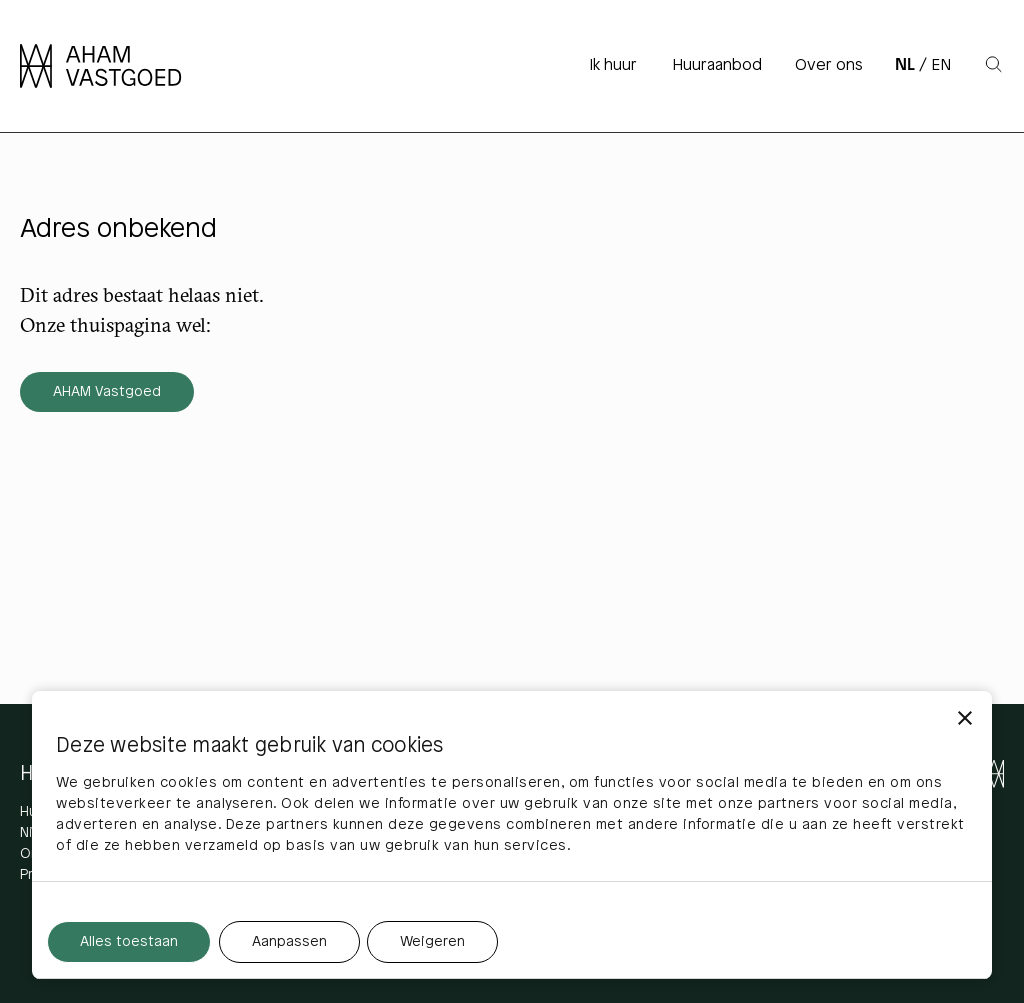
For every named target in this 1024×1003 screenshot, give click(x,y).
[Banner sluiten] (965, 718)
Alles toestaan (129, 942)
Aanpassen (289, 942)
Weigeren (432, 942)
